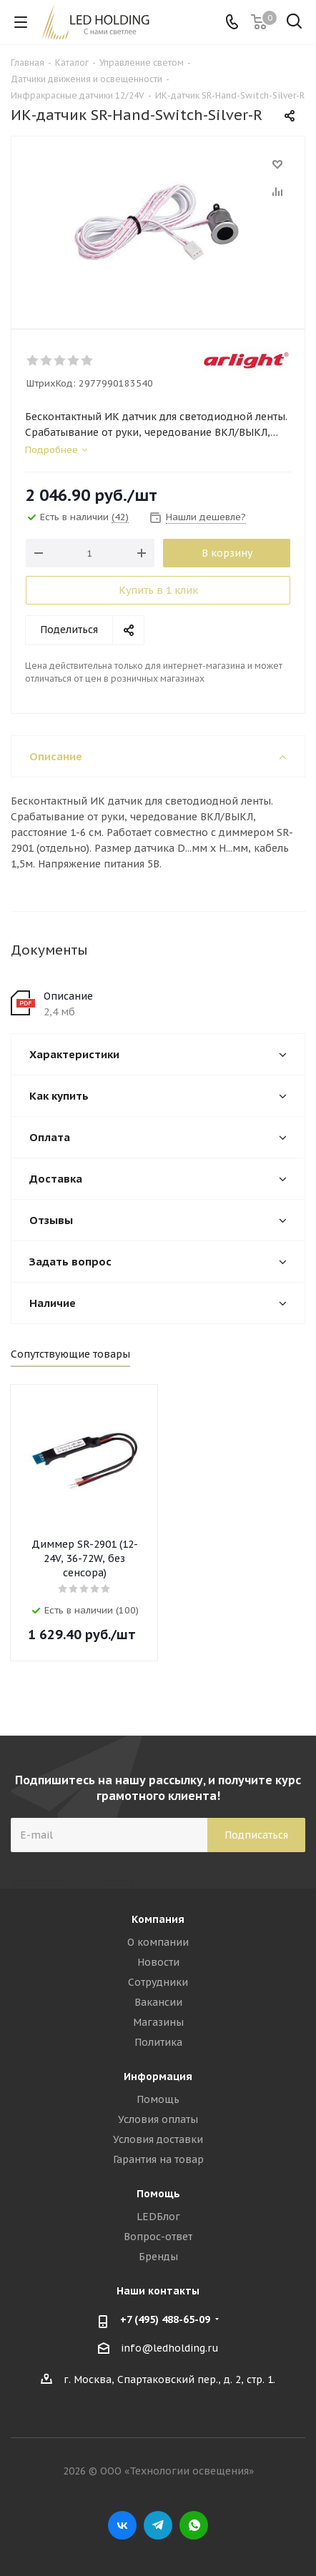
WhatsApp (193, 2525)
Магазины (158, 2022)
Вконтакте (122, 2525)
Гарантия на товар (158, 2159)
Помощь (158, 2099)
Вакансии (158, 2002)
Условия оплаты (158, 2119)
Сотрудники (158, 1982)
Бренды (158, 2256)
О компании (158, 1942)
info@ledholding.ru (170, 2348)
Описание (68, 996)
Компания (158, 1919)
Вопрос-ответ (158, 2236)
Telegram (158, 2525)
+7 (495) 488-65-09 (165, 2319)
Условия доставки (158, 2139)
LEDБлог (158, 2216)
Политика (158, 2042)
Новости (158, 1962)
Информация (158, 2076)
